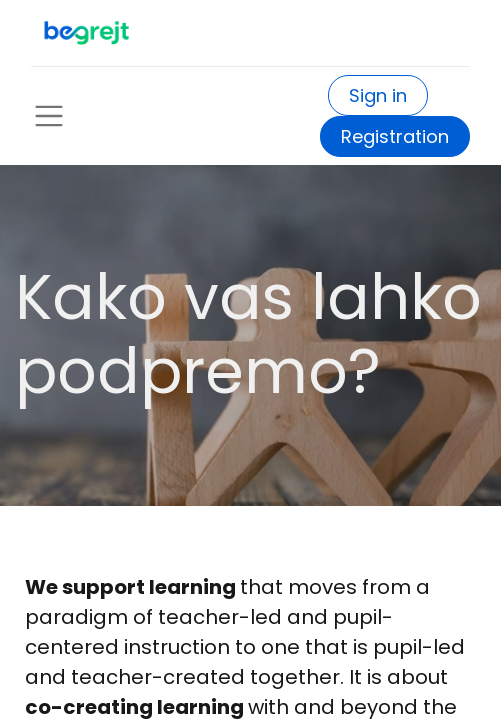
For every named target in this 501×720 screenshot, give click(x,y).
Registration (395, 136)
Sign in (378, 95)
